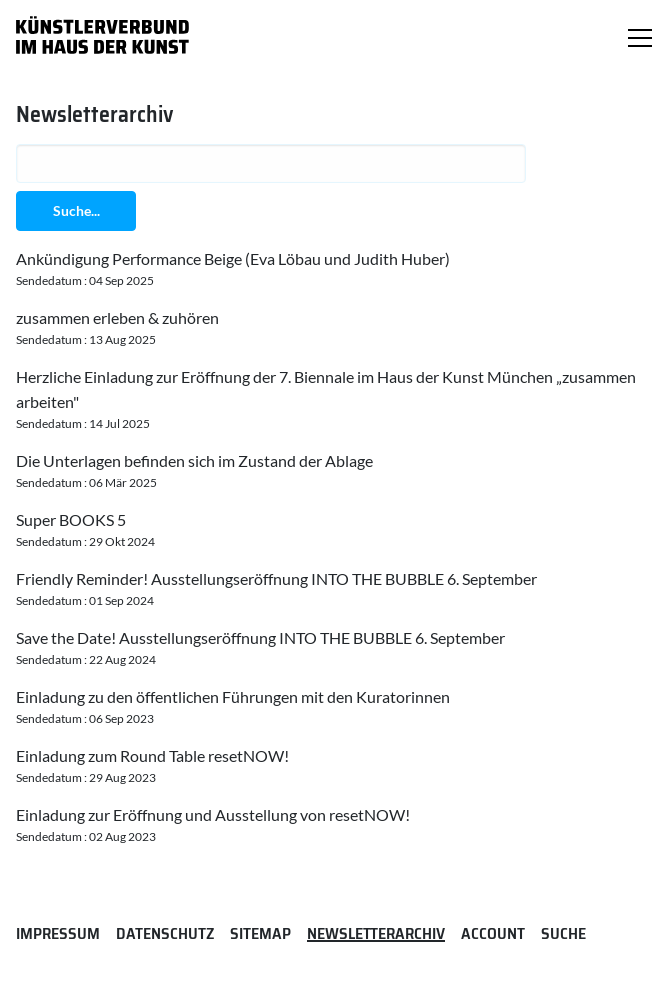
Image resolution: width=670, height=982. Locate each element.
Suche (563, 933)
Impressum (58, 933)
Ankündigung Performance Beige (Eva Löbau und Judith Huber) (233, 258)
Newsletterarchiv (376, 933)
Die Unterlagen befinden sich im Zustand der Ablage (194, 460)
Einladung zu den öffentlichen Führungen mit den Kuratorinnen (233, 696)
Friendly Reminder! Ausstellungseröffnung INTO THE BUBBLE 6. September (276, 578)
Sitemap (260, 933)
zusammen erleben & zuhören (117, 317)
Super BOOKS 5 (71, 519)
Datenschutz (165, 933)
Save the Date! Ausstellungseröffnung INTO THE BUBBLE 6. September (260, 637)
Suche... (76, 210)
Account (493, 933)
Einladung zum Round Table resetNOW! (152, 755)
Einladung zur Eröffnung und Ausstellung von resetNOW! (213, 814)
